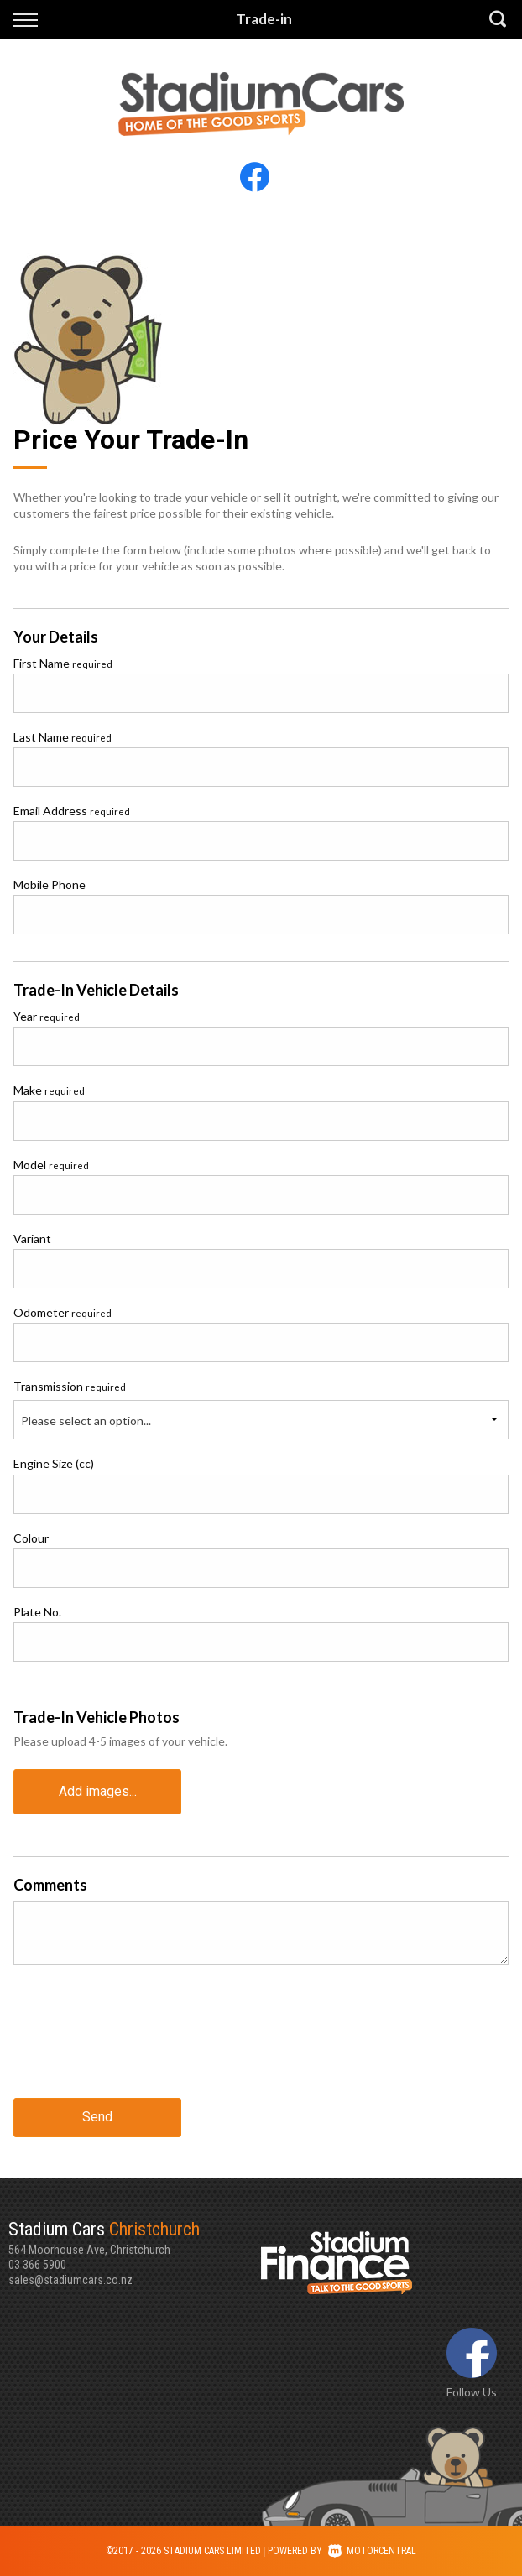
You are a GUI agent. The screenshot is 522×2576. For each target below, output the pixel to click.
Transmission (69, 1386)
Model (51, 1165)
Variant (32, 1238)
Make (49, 1090)
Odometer (62, 1312)
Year (46, 1016)
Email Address (71, 811)
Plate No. (37, 1612)
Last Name (62, 737)
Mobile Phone (49, 884)
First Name (62, 663)
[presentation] (141, 2037)
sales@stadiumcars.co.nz (70, 2280)
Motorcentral (372, 2551)
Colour (31, 1538)
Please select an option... (86, 1420)
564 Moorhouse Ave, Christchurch (134, 2237)
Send (97, 2117)
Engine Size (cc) (53, 1463)
